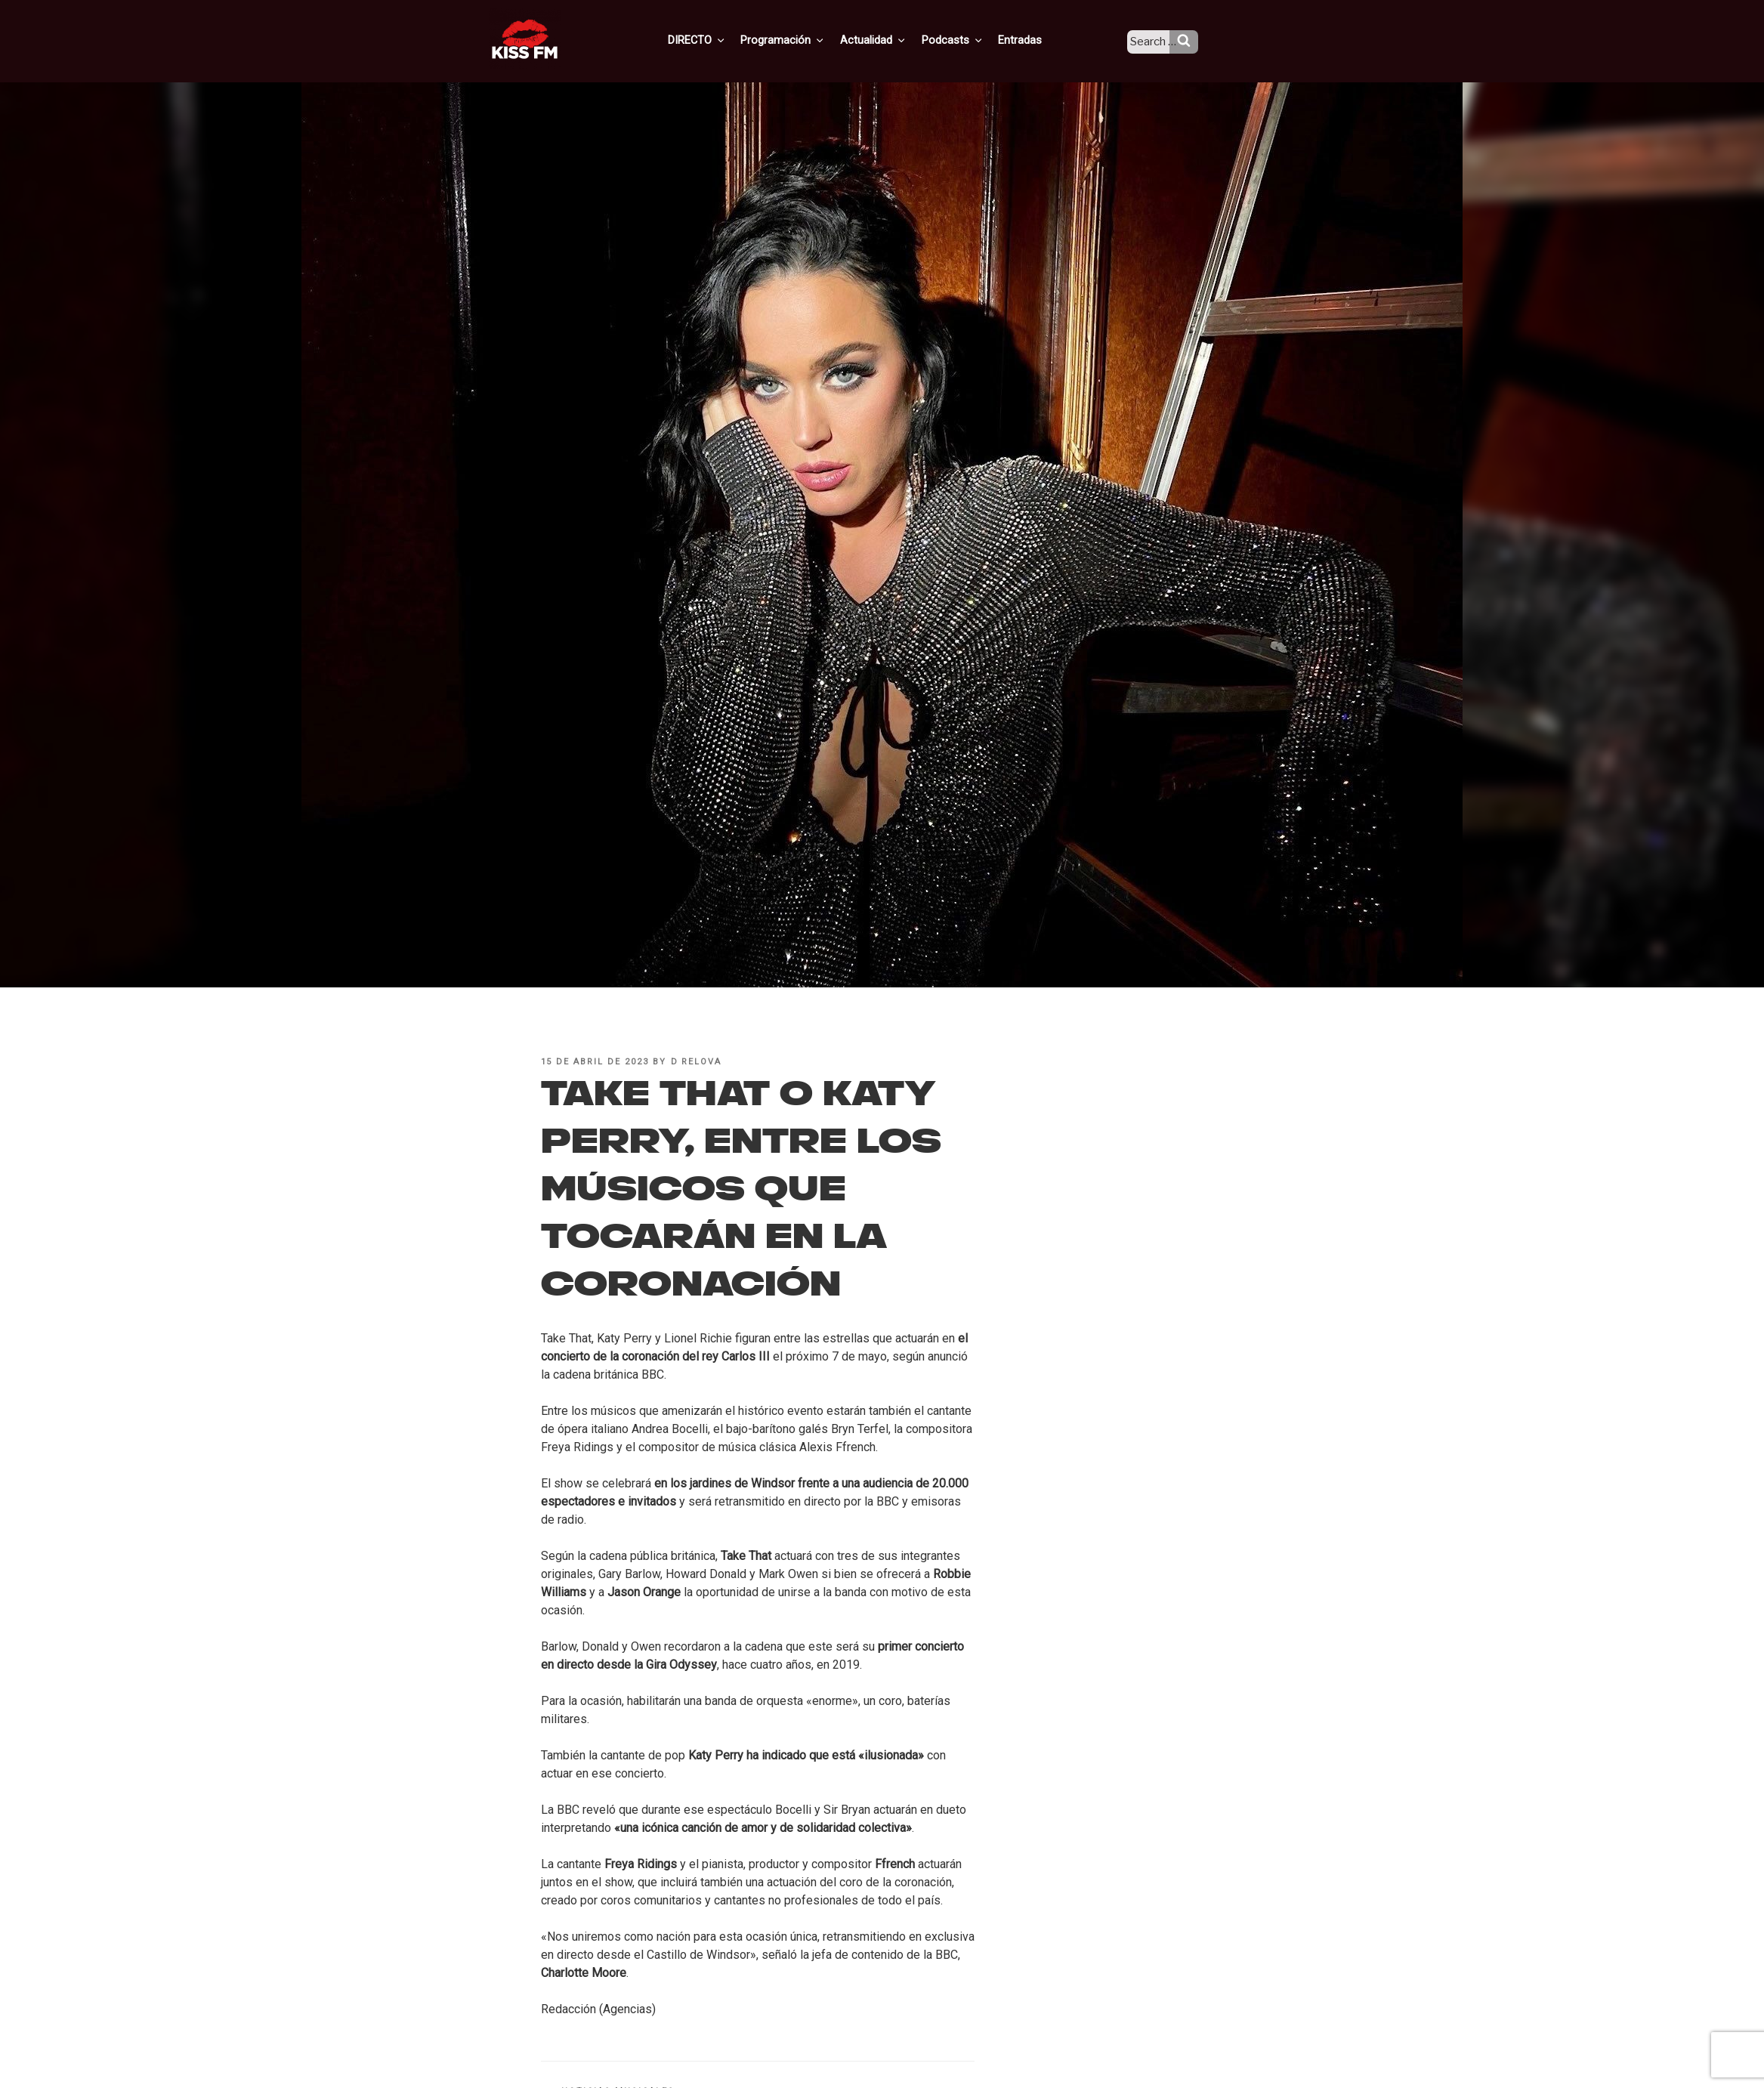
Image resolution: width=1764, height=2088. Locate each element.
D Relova (696, 1062)
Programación (804, 40)
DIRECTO (720, 40)
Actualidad (892, 40)
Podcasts (967, 40)
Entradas (1032, 40)
